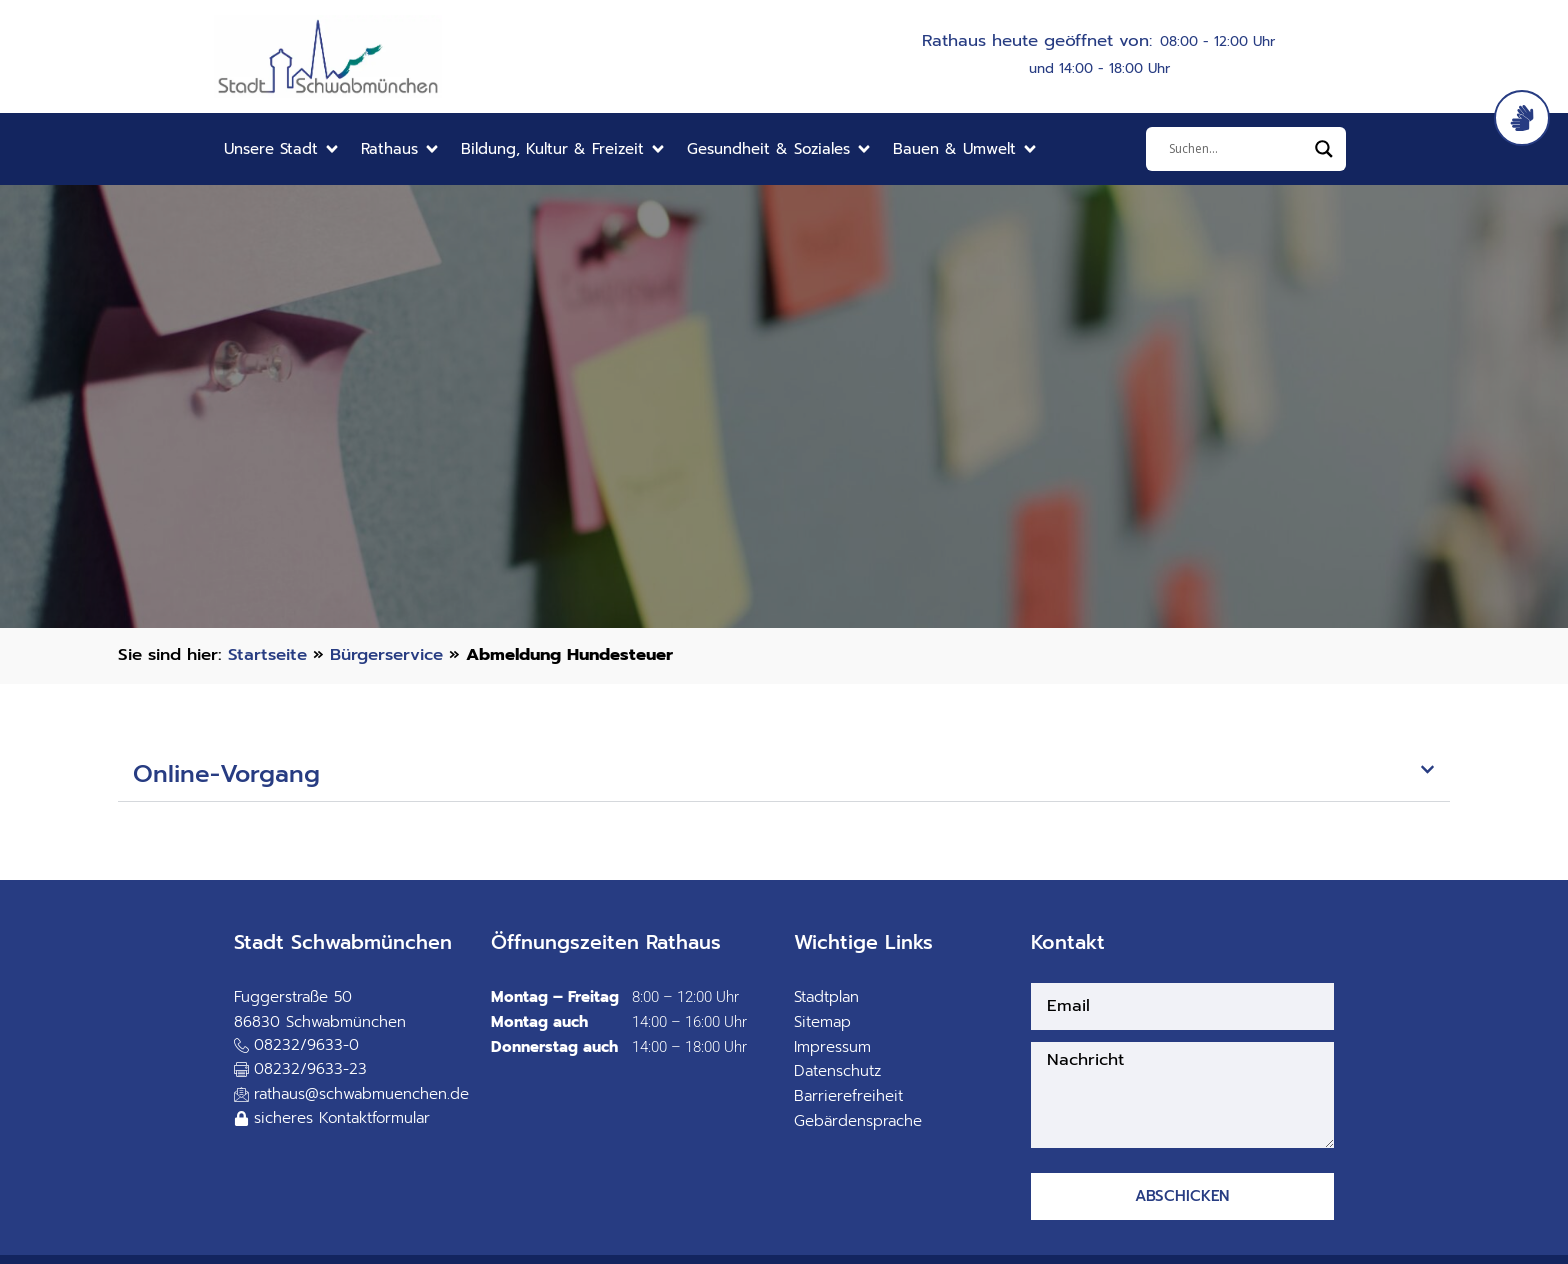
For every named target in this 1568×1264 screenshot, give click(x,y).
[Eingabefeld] (1237, 149)
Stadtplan (826, 997)
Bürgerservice (386, 654)
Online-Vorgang (226, 774)
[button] (282, 149)
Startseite (267, 654)
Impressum (832, 1047)
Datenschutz (837, 1071)
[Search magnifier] (1324, 149)
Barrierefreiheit (848, 1096)
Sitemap (822, 1022)
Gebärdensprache (858, 1121)
